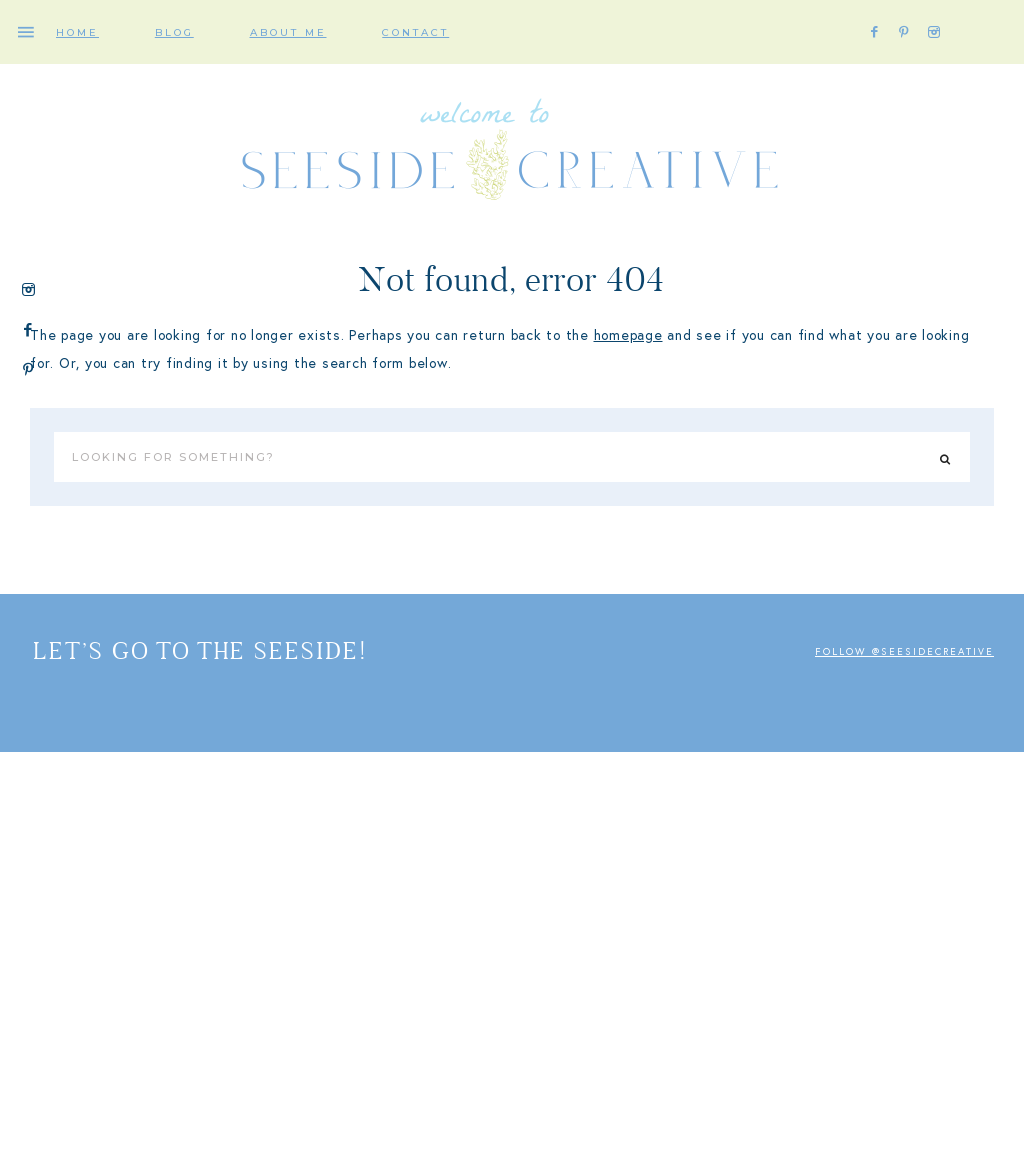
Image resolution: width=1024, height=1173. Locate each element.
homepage (628, 335)
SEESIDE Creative (512, 155)
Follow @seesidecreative (904, 652)
